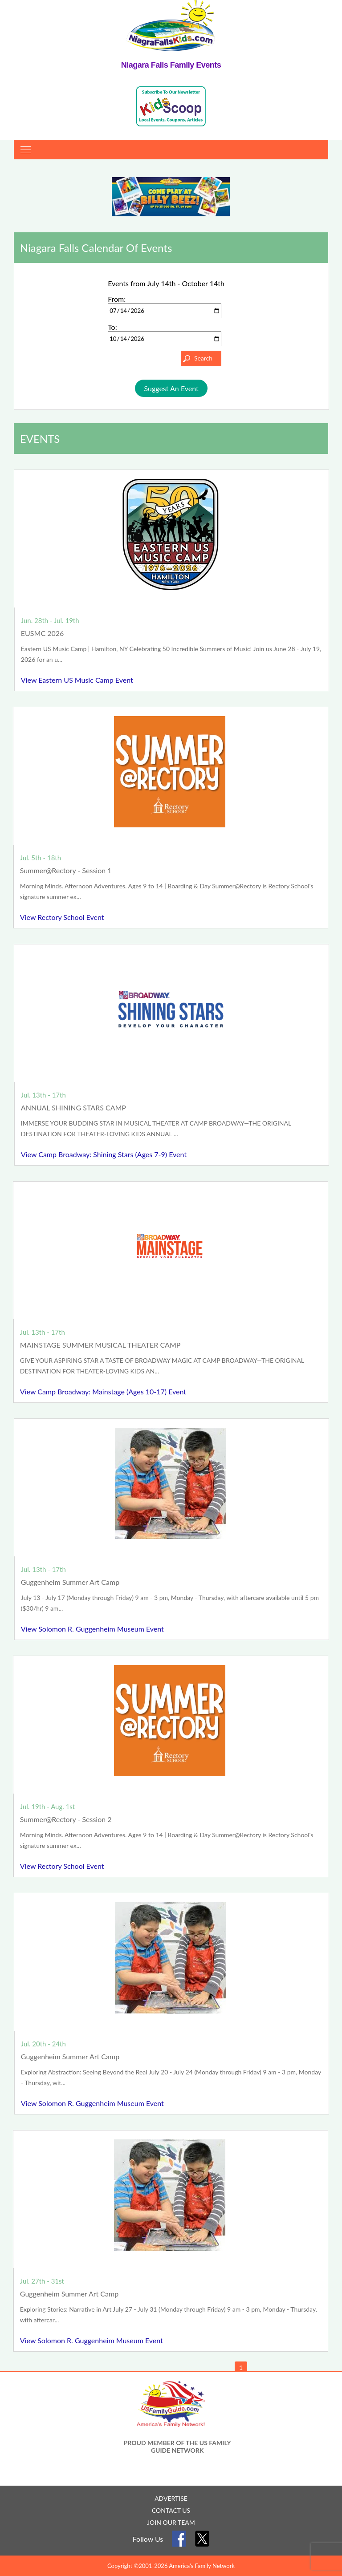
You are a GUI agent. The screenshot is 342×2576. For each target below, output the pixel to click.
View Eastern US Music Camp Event (77, 680)
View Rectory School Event (62, 917)
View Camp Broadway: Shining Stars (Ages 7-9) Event (104, 1154)
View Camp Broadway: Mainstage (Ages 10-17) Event (103, 1391)
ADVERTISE (171, 2498)
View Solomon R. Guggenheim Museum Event (92, 1628)
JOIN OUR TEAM (171, 2522)
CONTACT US (171, 2510)
